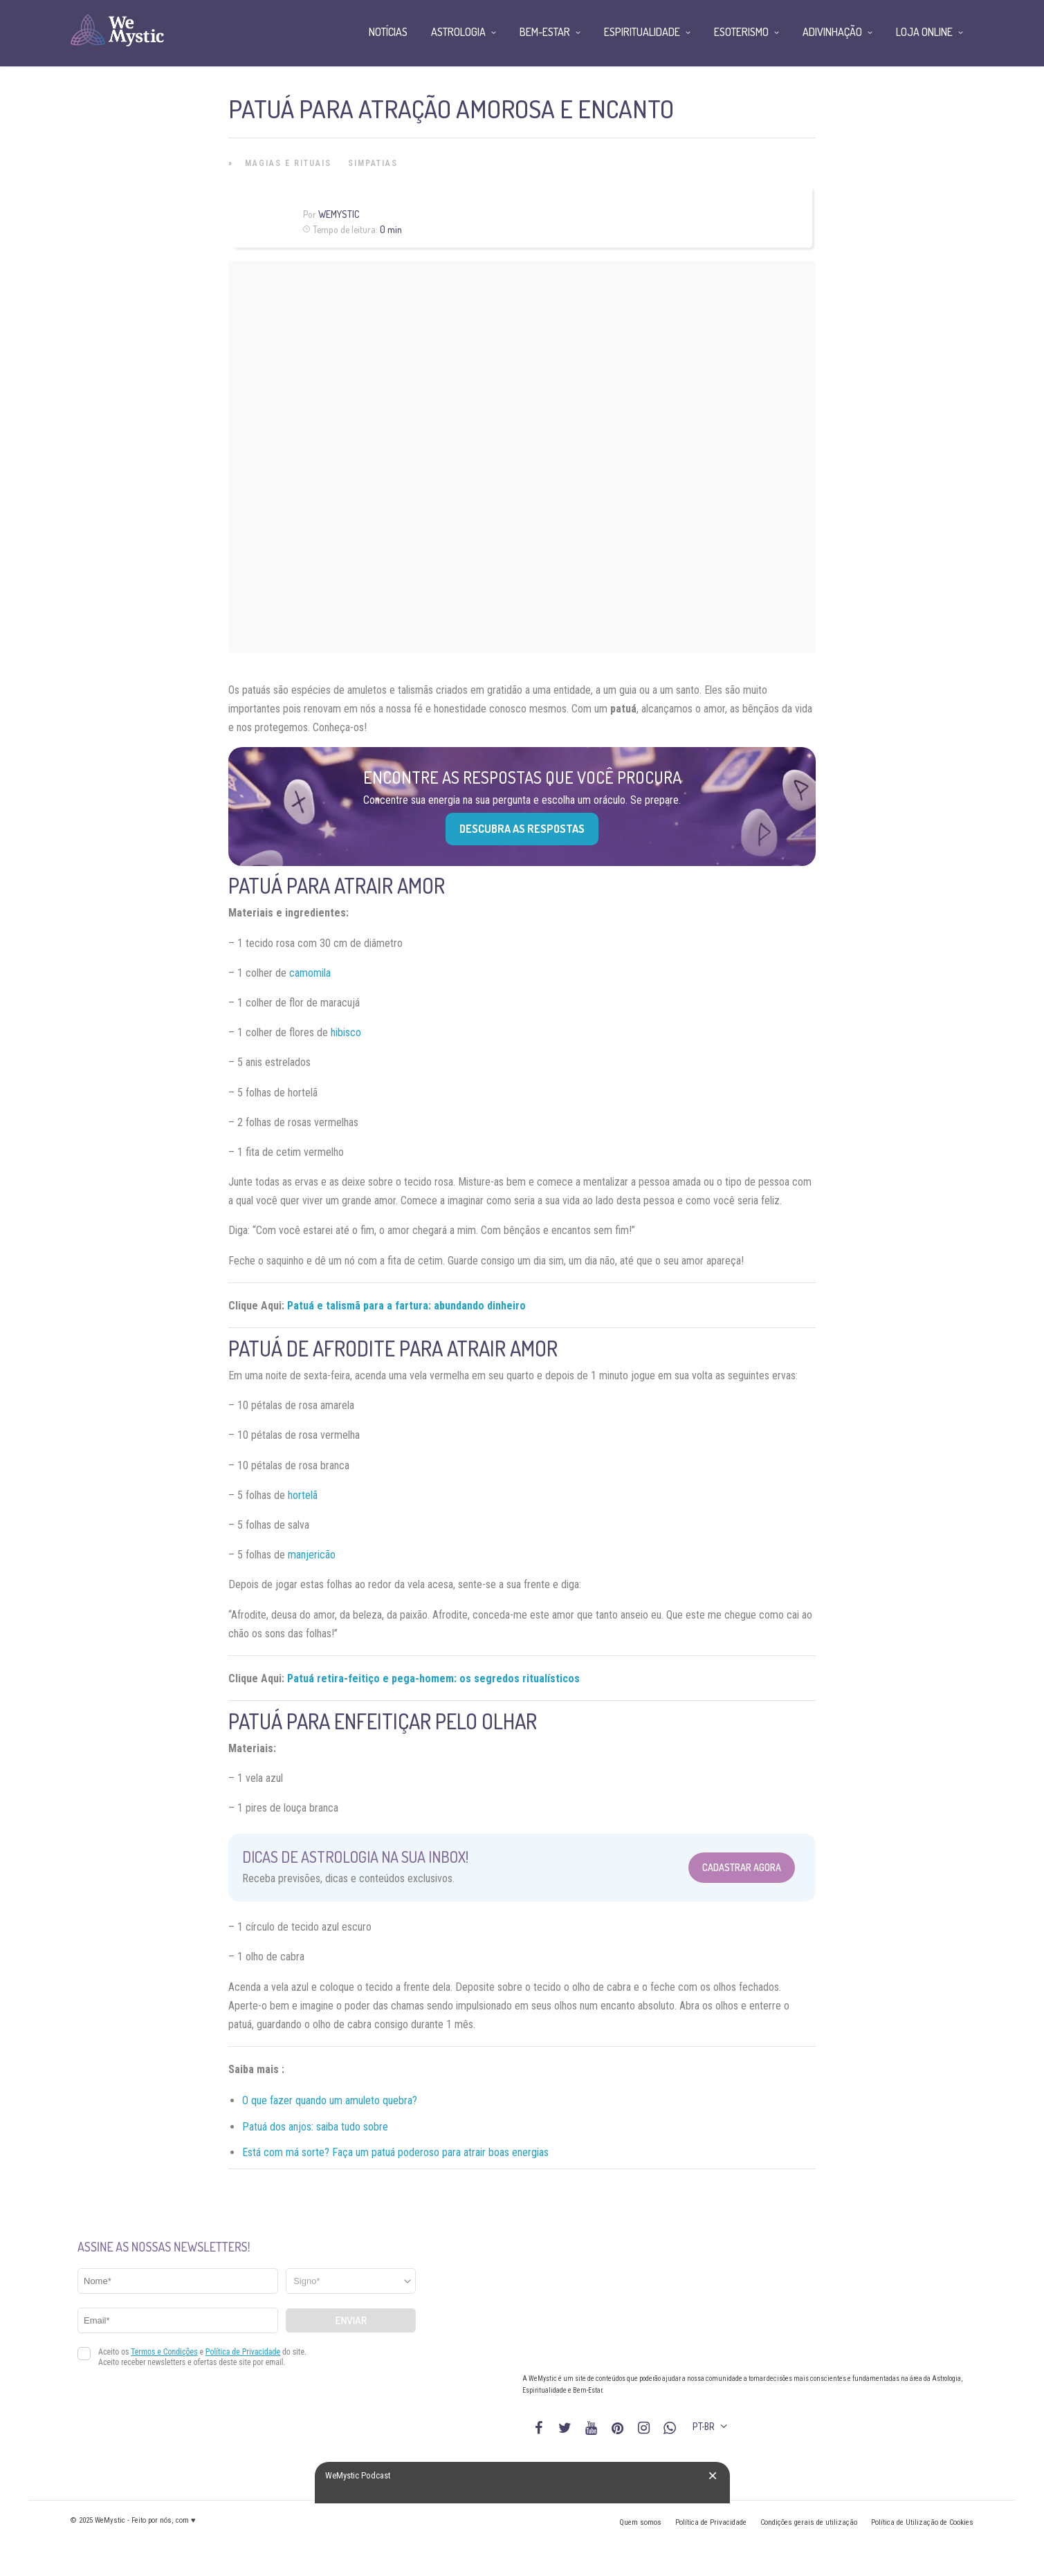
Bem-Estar (545, 32)
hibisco (346, 1032)
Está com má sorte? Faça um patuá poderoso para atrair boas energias (395, 2152)
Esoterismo (741, 32)
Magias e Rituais (288, 163)
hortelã (303, 1495)
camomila (310, 972)
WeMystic (338, 214)
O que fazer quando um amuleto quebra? (329, 2100)
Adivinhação (832, 32)
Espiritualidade (642, 32)
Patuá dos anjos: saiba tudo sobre (315, 2126)
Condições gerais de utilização (808, 2522)
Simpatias (373, 163)
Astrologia (458, 32)
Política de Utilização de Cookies (922, 2522)
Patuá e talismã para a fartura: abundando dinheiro (406, 1305)
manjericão (312, 1554)
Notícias (388, 32)
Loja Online (924, 32)
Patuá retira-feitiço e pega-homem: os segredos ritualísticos (433, 1678)
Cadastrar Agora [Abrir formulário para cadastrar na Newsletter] (741, 1867)
